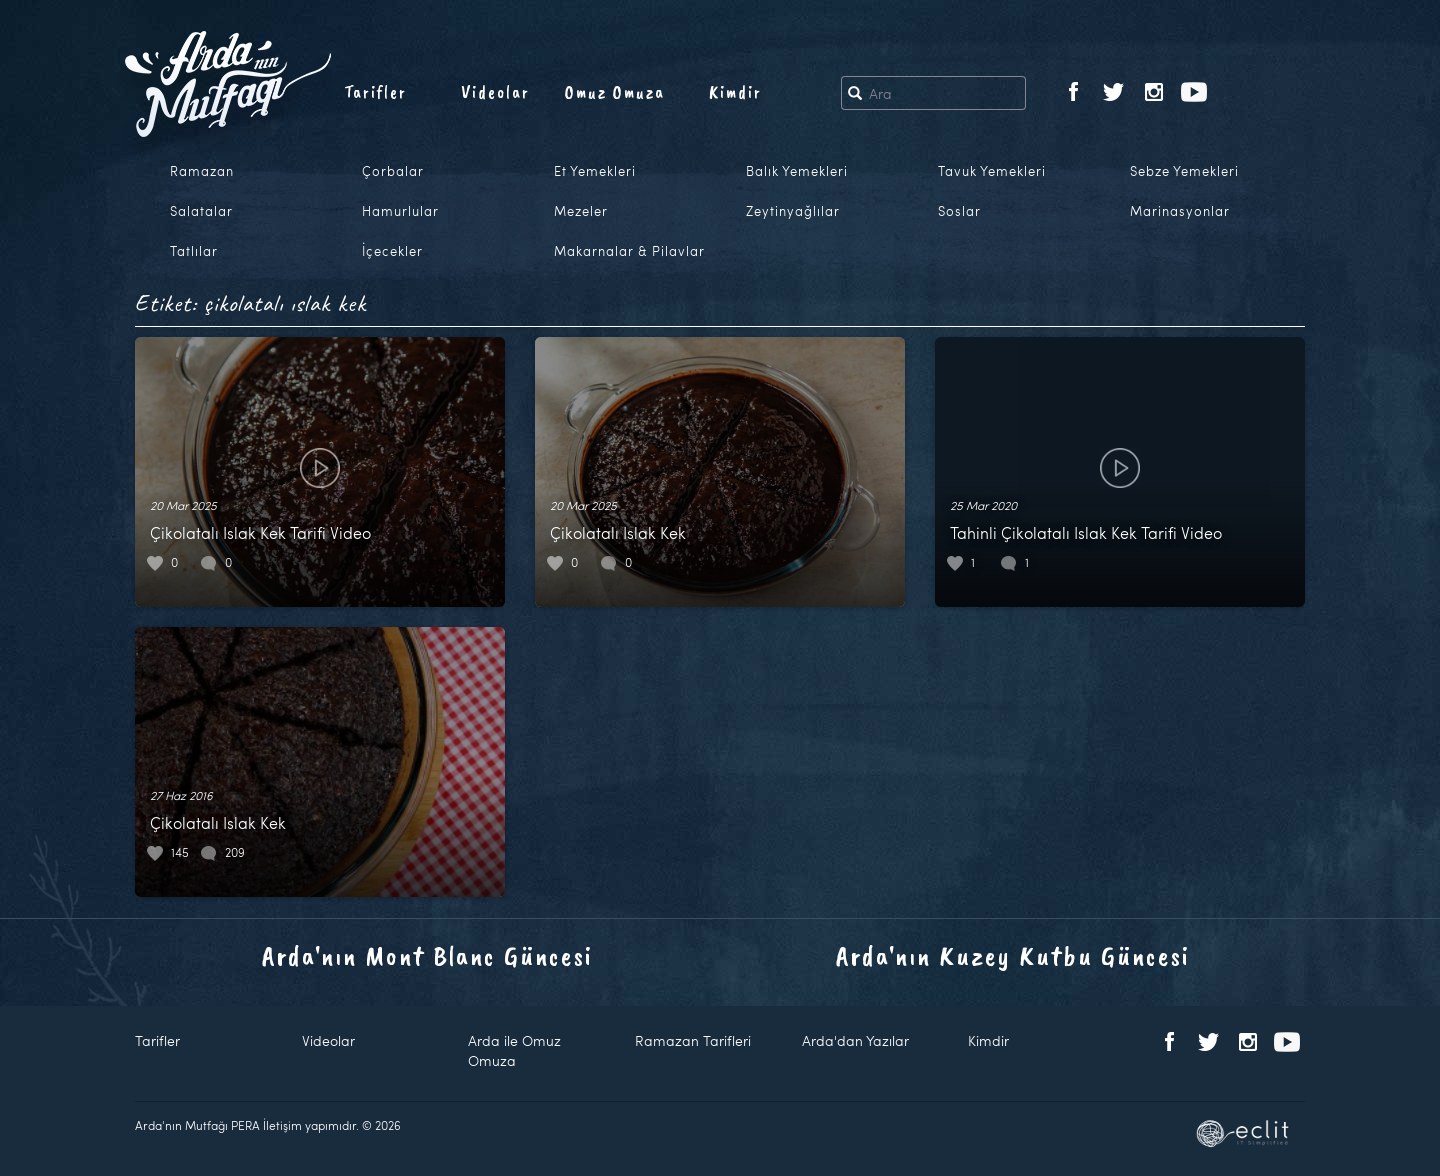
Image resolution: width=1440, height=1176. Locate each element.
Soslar (959, 211)
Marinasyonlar (1180, 211)
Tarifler (375, 92)
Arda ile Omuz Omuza (514, 1050)
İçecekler (392, 251)
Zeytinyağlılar (793, 211)
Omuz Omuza (615, 92)
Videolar (495, 92)
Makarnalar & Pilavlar (629, 251)
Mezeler (581, 211)
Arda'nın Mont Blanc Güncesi (427, 955)
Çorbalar (393, 171)
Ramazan (202, 171)
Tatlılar (194, 251)
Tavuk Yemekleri (992, 171)
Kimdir (735, 92)
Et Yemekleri (595, 171)
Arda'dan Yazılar (855, 1040)
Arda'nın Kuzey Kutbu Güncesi (1013, 955)
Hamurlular (400, 211)
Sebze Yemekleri (1184, 171)
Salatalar (201, 211)
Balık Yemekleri (797, 171)
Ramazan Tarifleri (693, 1040)
